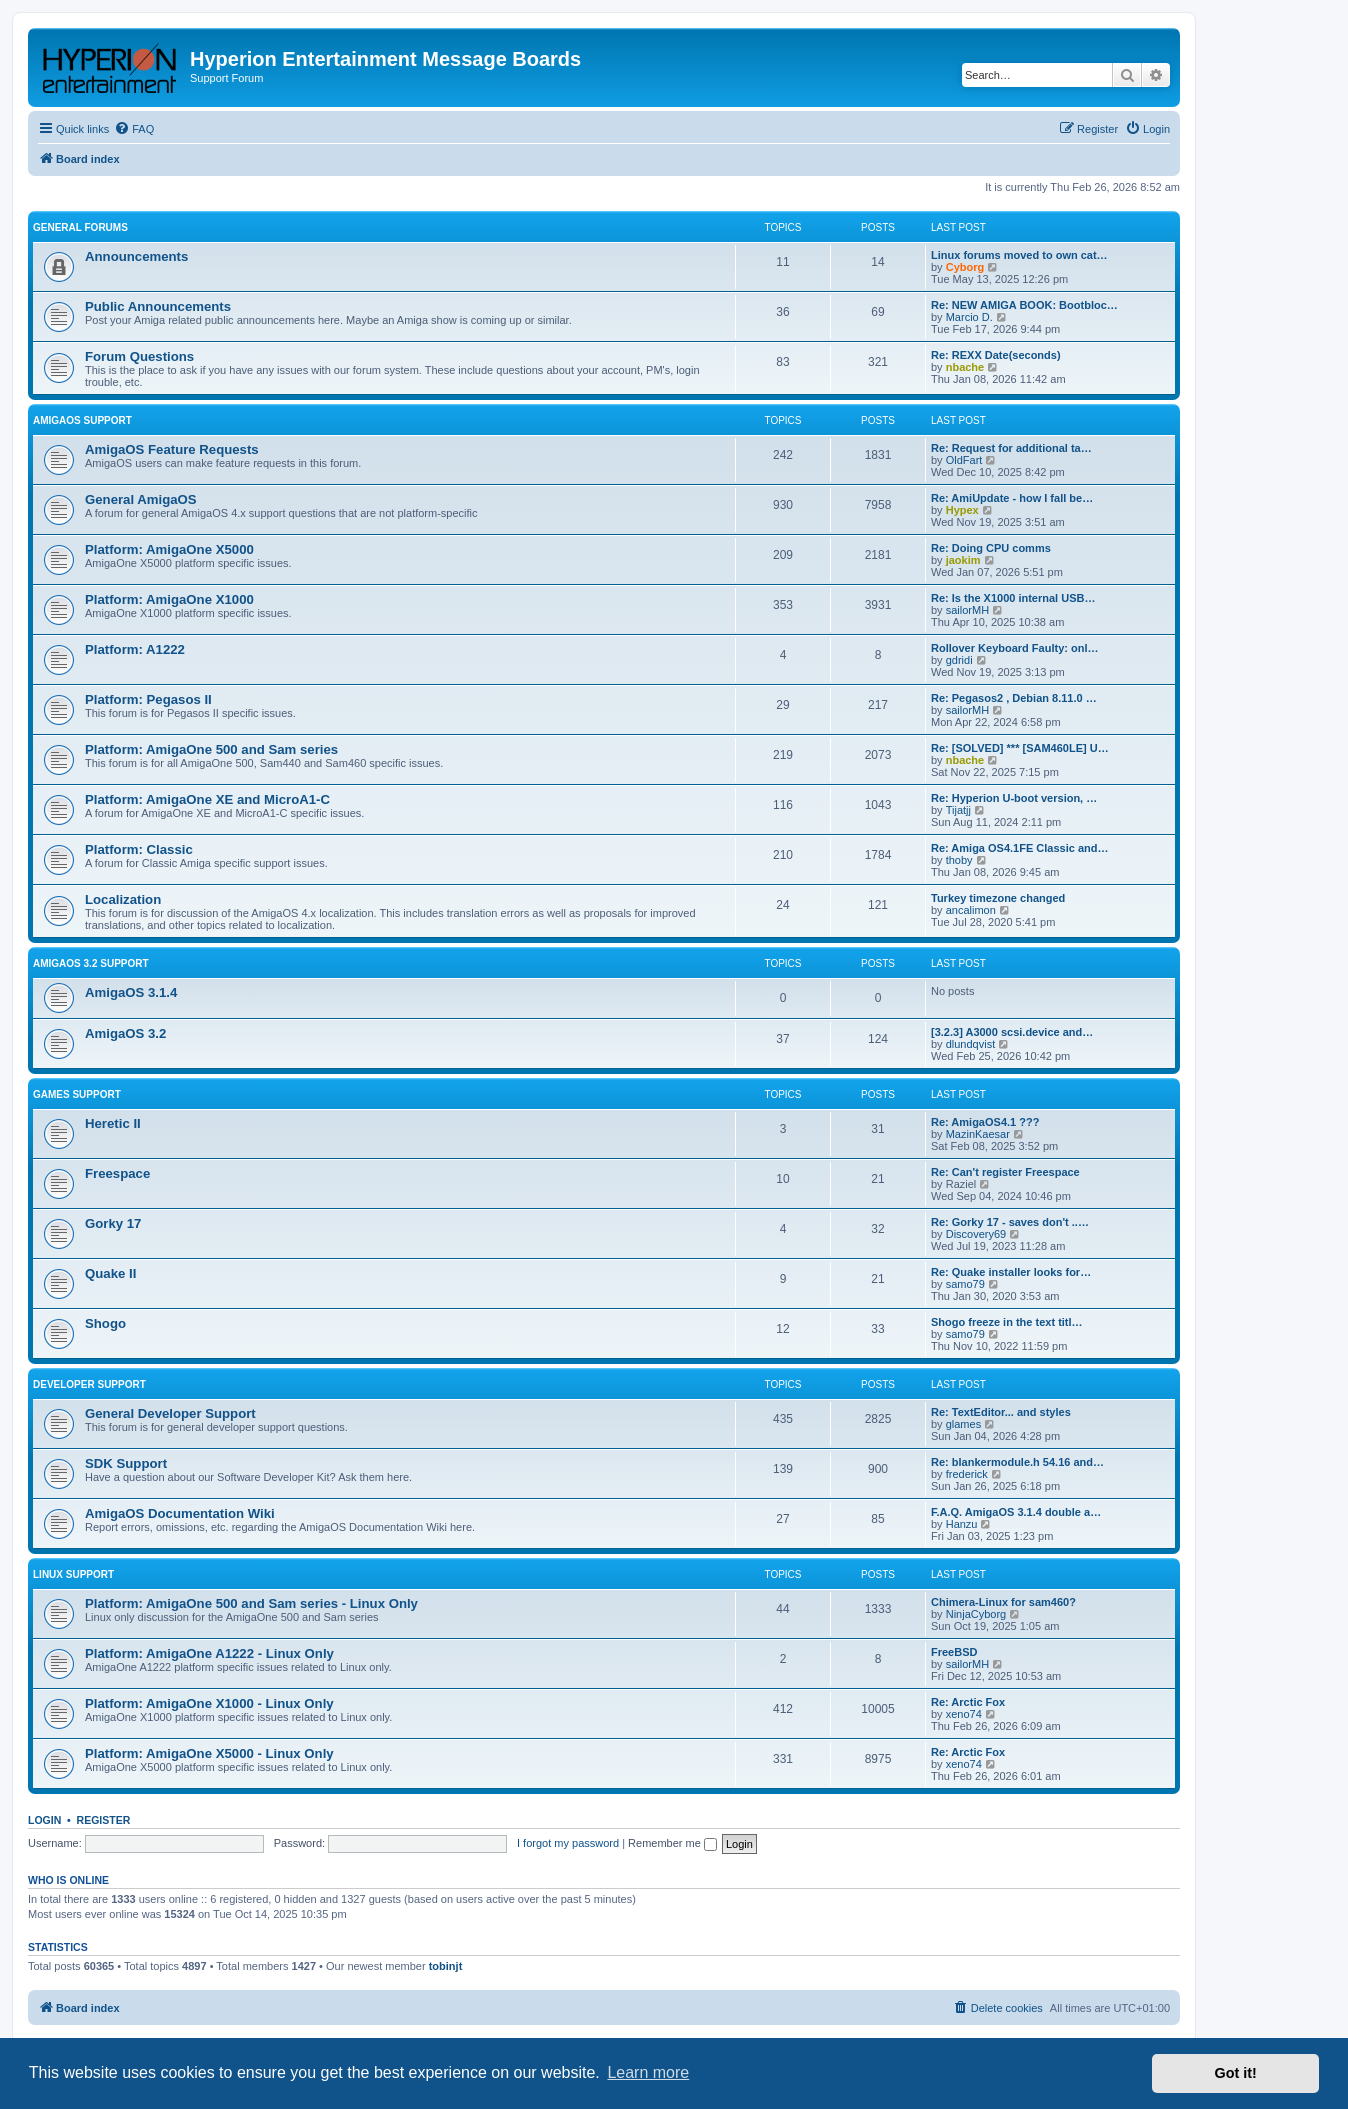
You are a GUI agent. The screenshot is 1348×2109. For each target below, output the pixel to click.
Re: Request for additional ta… (1011, 448)
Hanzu (962, 1524)
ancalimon (971, 910)
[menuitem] (134, 129)
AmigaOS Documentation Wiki (180, 1513)
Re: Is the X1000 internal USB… (1013, 598)
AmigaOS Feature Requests (172, 449)
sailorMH (967, 610)
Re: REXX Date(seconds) (996, 355)
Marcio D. (969, 317)
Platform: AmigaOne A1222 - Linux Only (209, 1653)
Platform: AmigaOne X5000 (169, 549)
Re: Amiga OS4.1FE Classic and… (1019, 848)
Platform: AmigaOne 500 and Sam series (211, 749)
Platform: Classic (139, 849)
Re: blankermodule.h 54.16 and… (1017, 1462)
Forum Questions (139, 356)
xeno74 (964, 1714)
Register (104, 1820)
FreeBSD (954, 1652)
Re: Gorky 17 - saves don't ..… (1010, 1222)
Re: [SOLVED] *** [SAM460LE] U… (1020, 748)
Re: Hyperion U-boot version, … (1014, 798)
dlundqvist (971, 1044)
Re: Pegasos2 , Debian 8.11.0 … (1014, 698)
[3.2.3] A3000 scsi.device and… (1012, 1032)
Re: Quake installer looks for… (1011, 1272)
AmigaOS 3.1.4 (131, 992)
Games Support (77, 1094)
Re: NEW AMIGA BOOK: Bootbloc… (1024, 305)
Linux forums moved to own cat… (1019, 255)
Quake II (110, 1273)
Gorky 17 (113, 1223)
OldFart (964, 460)
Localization (123, 899)
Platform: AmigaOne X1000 (169, 599)
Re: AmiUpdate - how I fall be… (1012, 498)
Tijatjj (958, 810)
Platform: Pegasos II (148, 699)
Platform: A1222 (135, 649)
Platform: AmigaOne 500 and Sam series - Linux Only (251, 1603)
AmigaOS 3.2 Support (91, 963)
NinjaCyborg (976, 1614)
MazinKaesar (978, 1134)
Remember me (672, 1843)
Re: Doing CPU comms (991, 548)
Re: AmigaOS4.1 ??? (985, 1122)
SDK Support (126, 1463)
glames (963, 1424)
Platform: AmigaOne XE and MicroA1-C (207, 799)
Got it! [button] (1236, 2073)
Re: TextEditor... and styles (1001, 1412)
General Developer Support (170, 1413)
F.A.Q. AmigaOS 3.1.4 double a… (1016, 1512)
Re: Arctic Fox (968, 1702)
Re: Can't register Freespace (1005, 1172)
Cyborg (965, 267)
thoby (959, 860)
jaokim (963, 560)
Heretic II (113, 1123)
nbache (965, 367)
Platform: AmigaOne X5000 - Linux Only (209, 1753)
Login (44, 1820)
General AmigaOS (141, 499)
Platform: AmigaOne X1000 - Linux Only (209, 1703)
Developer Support (89, 1384)
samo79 (965, 1284)
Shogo (105, 1323)
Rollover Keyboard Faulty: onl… (1014, 648)
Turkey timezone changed (998, 898)
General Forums (80, 227)
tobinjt (446, 1966)
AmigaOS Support (82, 420)
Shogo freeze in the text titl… (1007, 1322)
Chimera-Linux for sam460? (1003, 1602)
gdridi (959, 660)
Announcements (136, 256)
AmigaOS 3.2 (125, 1033)
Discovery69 (976, 1234)
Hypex (962, 510)
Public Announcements (158, 306)
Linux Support (73, 1574)
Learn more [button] (648, 2072)
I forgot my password (568, 1843)
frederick (967, 1474)
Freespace (117, 1173)
